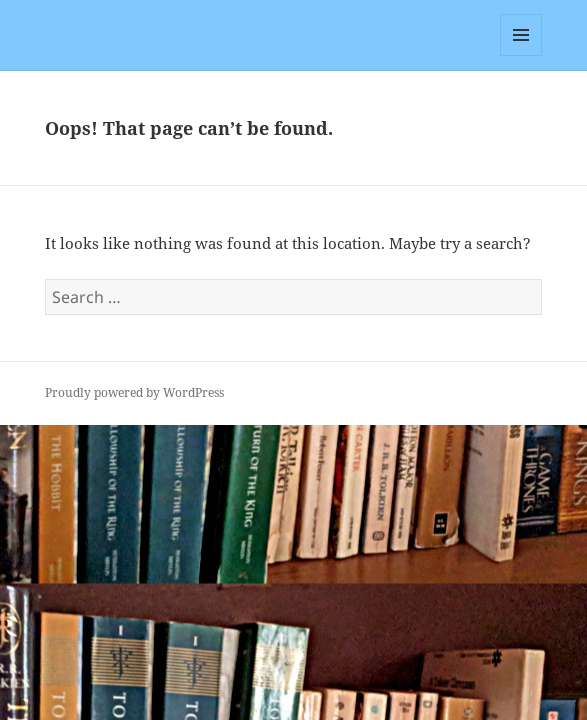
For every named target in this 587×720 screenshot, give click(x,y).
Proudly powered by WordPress (134, 392)
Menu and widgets (521, 55)
